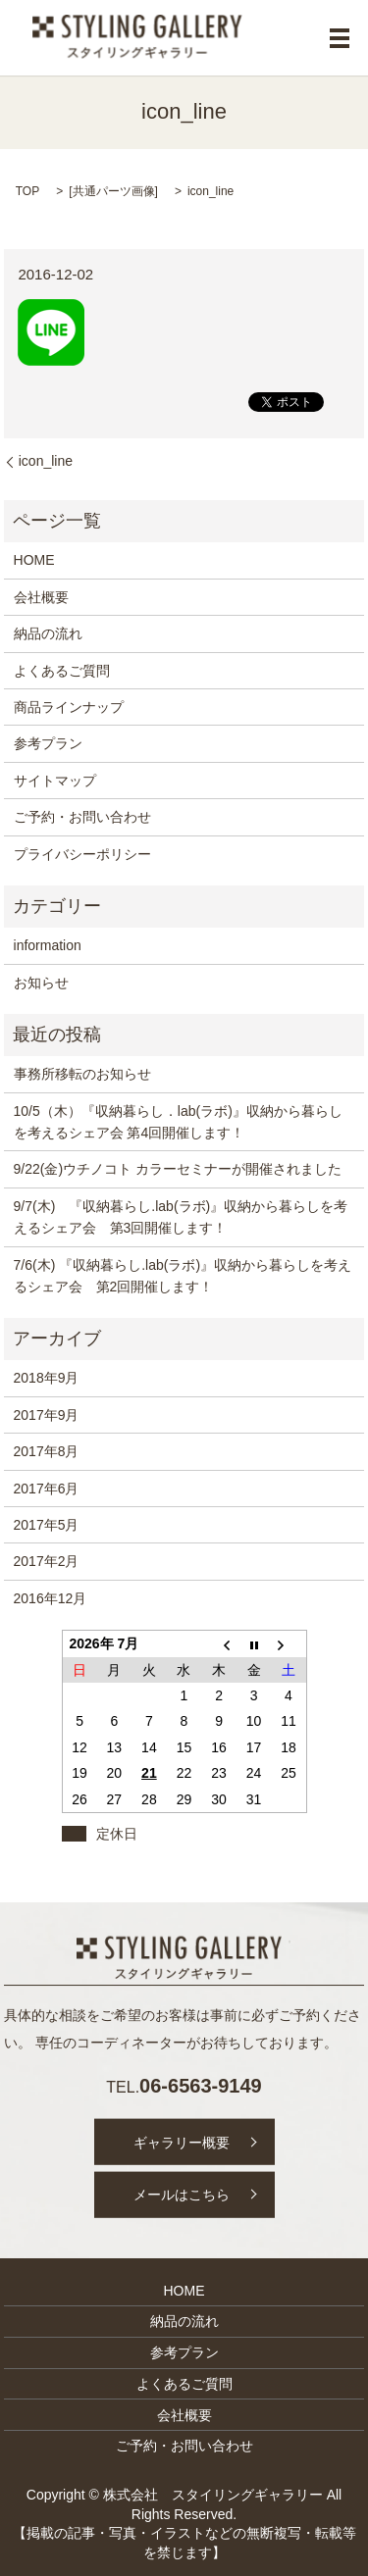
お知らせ (41, 982)
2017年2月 (46, 1561)
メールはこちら (181, 2194)
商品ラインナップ (69, 707)
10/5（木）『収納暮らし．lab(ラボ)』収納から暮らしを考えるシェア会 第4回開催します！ (178, 1121)
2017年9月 (46, 1415)
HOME (34, 560)
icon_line (46, 461)
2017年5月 (46, 1525)
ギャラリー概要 (181, 2141)
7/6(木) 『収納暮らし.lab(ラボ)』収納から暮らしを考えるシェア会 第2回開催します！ (183, 1275)
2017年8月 (46, 1451)
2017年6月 (46, 1488)
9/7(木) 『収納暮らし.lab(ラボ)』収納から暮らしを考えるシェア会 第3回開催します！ (181, 1217)
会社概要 (41, 597)
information (47, 945)
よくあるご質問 (62, 671)
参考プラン (48, 743)
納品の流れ (48, 633)
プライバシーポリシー (82, 854)
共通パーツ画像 (114, 191)
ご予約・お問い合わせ (82, 817)
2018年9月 (46, 1378)
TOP (27, 191)
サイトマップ (55, 780)
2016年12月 (50, 1598)
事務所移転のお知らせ (82, 1074)
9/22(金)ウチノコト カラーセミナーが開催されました (178, 1169)
